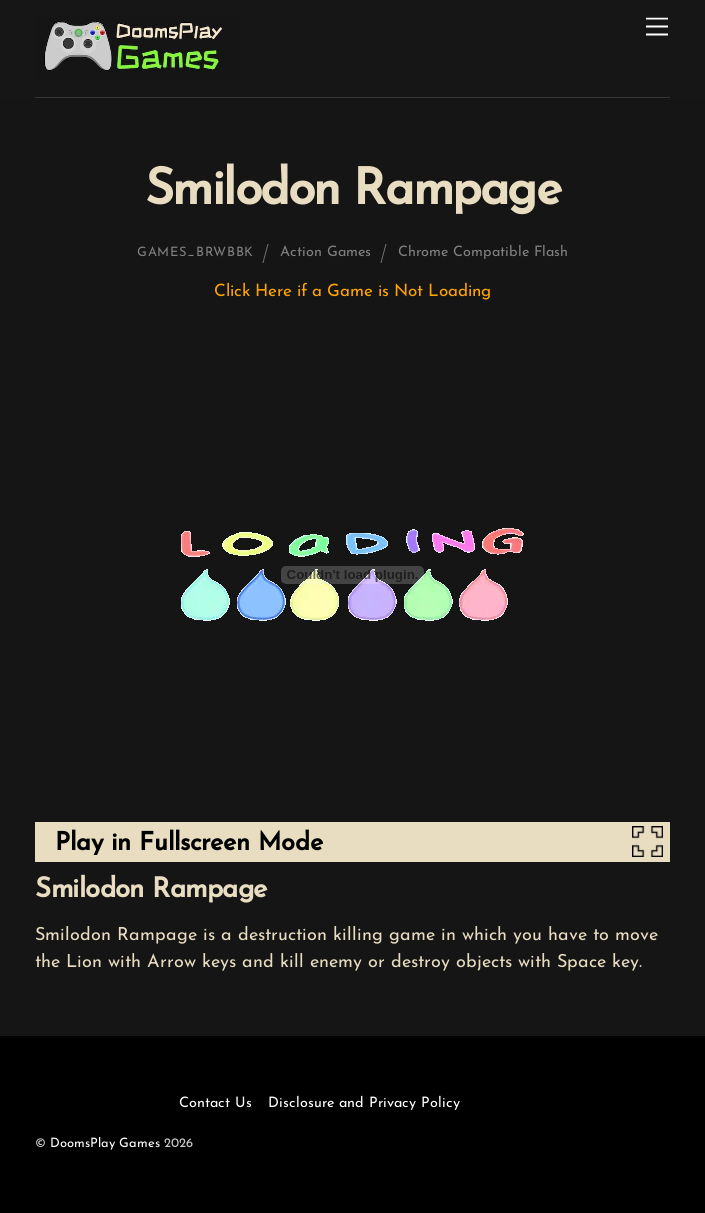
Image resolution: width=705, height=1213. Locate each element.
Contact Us (215, 1103)
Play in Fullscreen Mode (189, 843)
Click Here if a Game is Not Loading (352, 291)
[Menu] (657, 27)
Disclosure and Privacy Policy (364, 1103)
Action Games (325, 252)
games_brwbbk (195, 252)
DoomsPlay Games (105, 1143)
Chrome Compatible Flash (483, 252)
